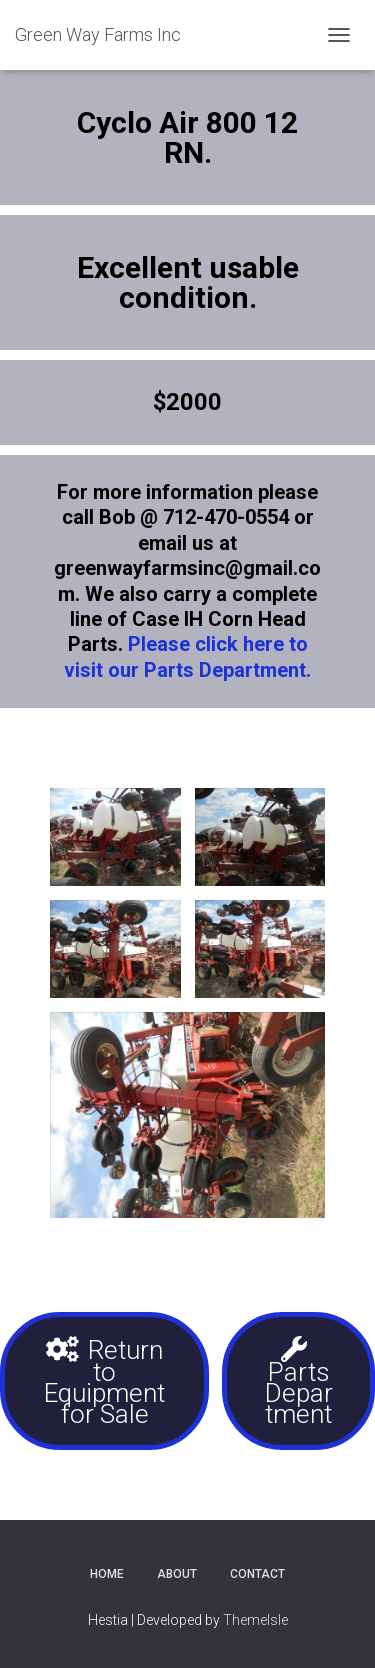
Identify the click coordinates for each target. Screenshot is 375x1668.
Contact (257, 1574)
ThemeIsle (255, 1620)
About (177, 1574)
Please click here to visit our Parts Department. (187, 656)
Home (107, 1574)
